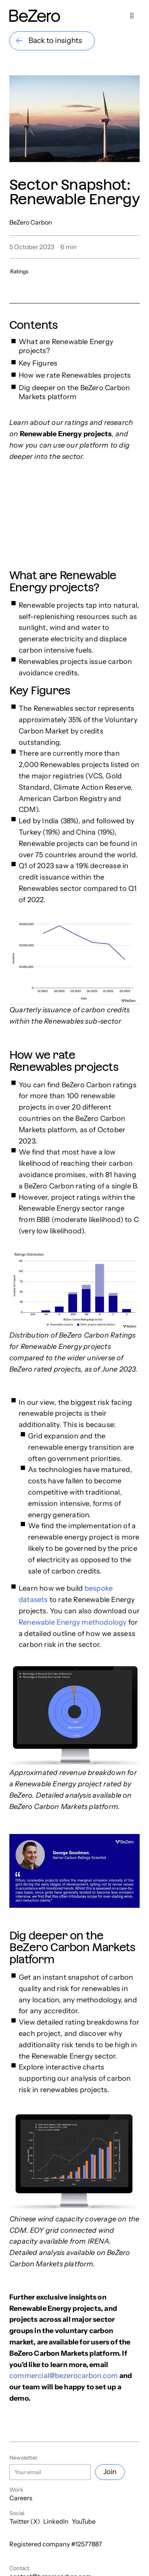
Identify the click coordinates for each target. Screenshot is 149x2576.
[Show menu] (132, 15)
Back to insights (55, 40)
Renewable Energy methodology (73, 1622)
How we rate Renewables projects (75, 375)
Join (110, 2471)
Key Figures (38, 363)
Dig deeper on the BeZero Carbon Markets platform (74, 392)
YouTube (84, 2521)
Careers (20, 2498)
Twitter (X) (24, 2521)
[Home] (34, 15)
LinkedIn (56, 2521)
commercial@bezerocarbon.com (63, 2375)
